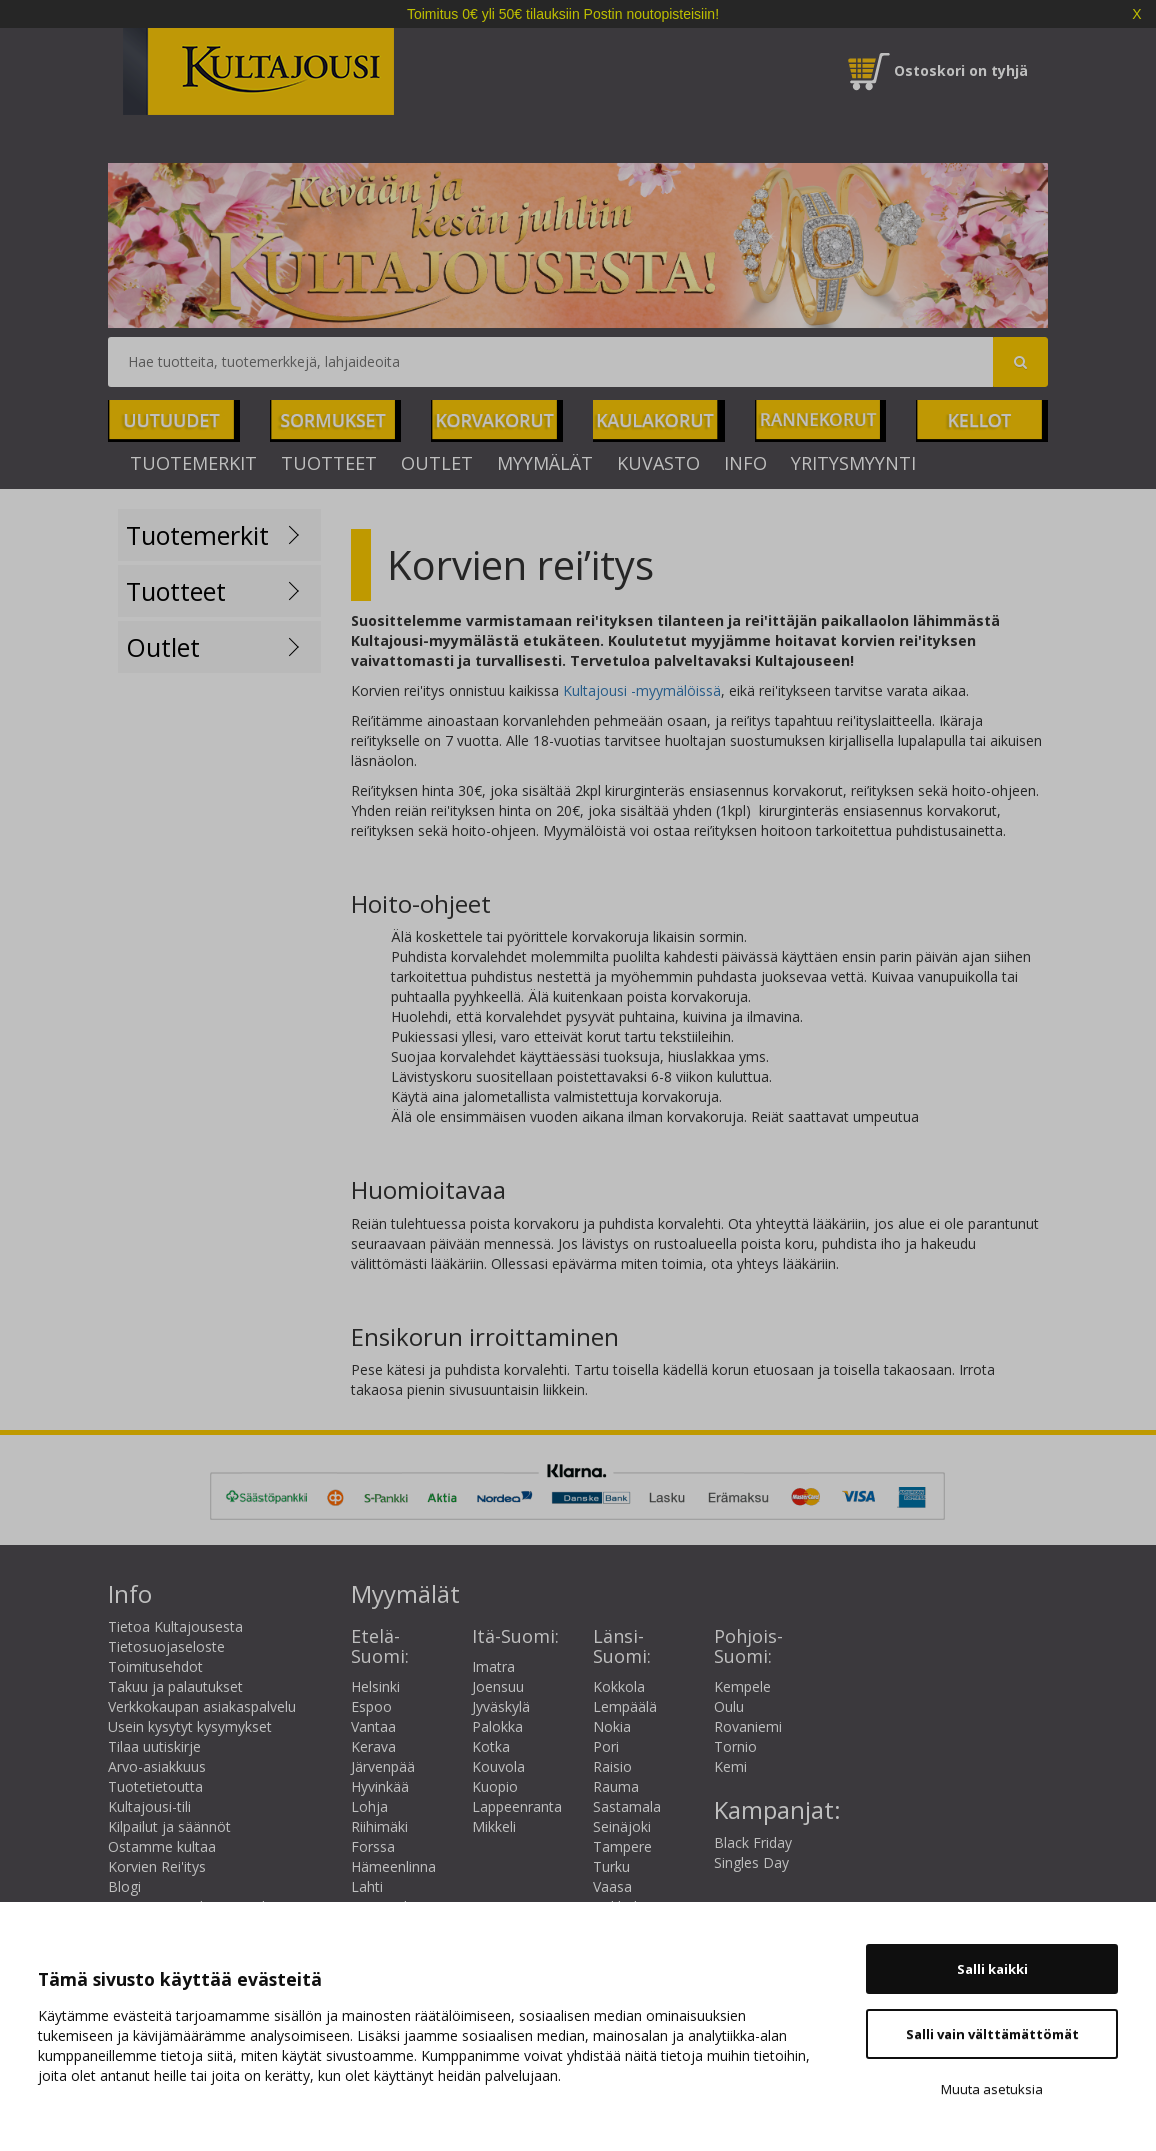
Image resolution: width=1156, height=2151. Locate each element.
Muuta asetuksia (992, 2089)
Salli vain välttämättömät (992, 2034)
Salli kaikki (992, 1969)
